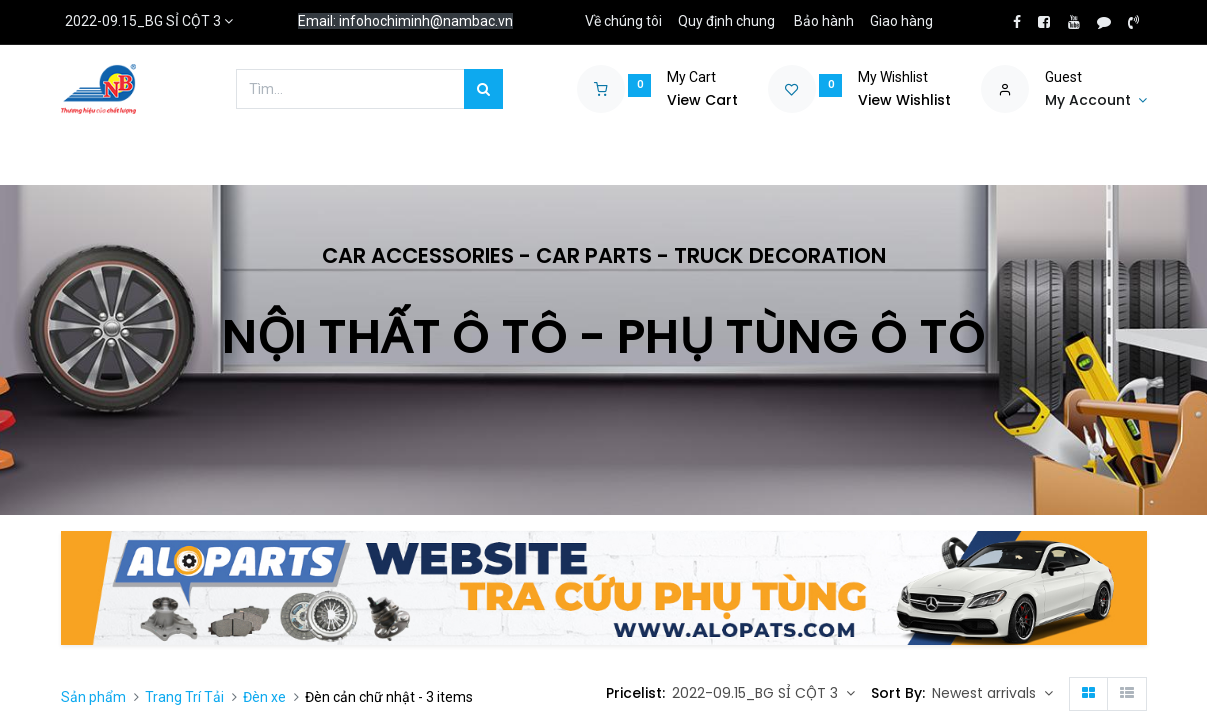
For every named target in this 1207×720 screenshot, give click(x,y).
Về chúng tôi (623, 21)
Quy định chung (726, 21)
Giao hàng (901, 21)
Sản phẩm (93, 697)
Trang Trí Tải (184, 697)
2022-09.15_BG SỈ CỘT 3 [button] (757, 693)
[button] (992, 694)
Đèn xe (264, 697)
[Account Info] (1096, 101)
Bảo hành (824, 21)
